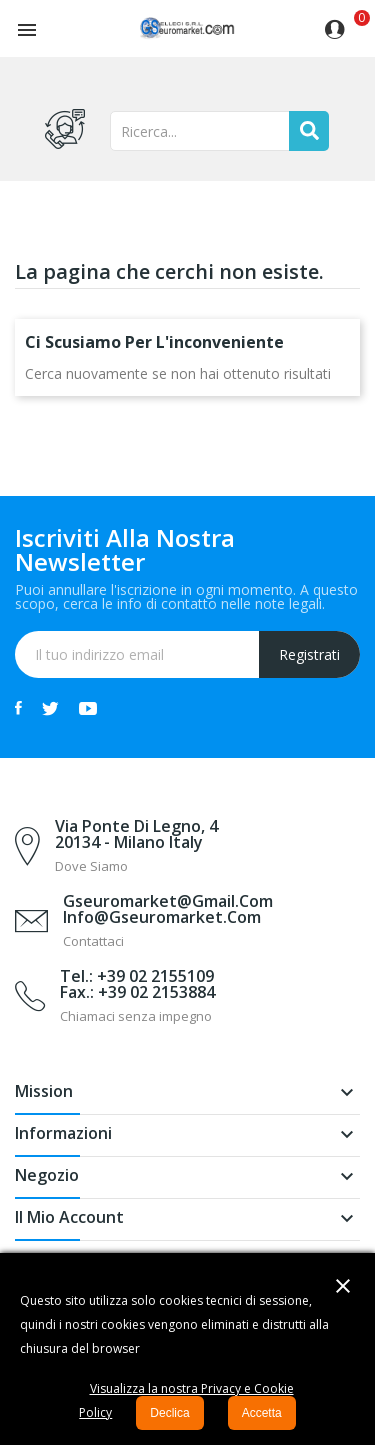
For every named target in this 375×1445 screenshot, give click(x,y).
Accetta (262, 1413)
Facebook (18, 708)
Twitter (50, 708)
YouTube (88, 708)
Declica (169, 1413)
